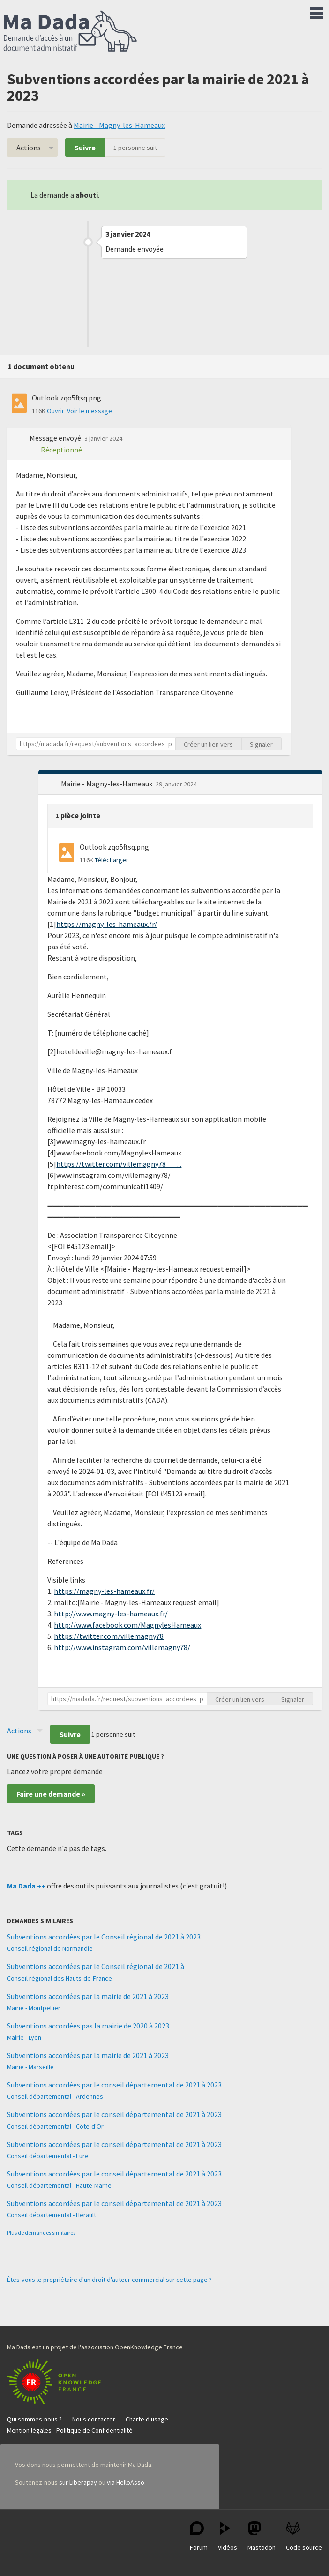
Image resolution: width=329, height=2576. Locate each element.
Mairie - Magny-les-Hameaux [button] (107, 783)
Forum (199, 2536)
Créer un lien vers (208, 744)
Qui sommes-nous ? (34, 2419)
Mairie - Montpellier (33, 2008)
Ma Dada (70, 31)
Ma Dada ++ (26, 1885)
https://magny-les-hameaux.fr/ (106, 924)
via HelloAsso (125, 2482)
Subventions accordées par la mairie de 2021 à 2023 (88, 1996)
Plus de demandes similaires (41, 2232)
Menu (317, 11)
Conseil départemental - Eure (48, 2156)
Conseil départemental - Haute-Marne (59, 2185)
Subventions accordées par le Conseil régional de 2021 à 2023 (104, 1936)
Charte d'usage (147, 2419)
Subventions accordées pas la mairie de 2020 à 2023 (88, 2025)
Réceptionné (61, 449)
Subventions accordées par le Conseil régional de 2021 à (95, 1966)
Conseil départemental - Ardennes (55, 2096)
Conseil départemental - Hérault (51, 2215)
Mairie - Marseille (30, 2067)
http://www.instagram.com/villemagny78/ (122, 1647)
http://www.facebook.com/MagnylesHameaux (127, 1624)
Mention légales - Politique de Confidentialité (70, 2430)
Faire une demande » (50, 1794)
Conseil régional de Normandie (50, 1948)
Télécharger (111, 860)
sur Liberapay (78, 2482)
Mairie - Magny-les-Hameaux (119, 125)
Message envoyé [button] (56, 438)
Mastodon (261, 2536)
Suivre (85, 147)
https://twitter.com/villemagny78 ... (118, 1164)
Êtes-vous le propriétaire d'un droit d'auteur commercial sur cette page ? (109, 2279)
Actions (28, 147)
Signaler (261, 744)
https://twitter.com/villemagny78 (109, 1636)
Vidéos (227, 2536)
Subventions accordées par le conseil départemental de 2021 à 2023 (114, 2084)
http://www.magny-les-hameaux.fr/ (111, 1613)
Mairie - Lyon (24, 2037)
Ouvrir (55, 411)
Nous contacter (93, 2419)
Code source (304, 2536)
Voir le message (89, 411)
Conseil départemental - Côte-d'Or (55, 2126)
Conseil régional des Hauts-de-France (59, 1978)
